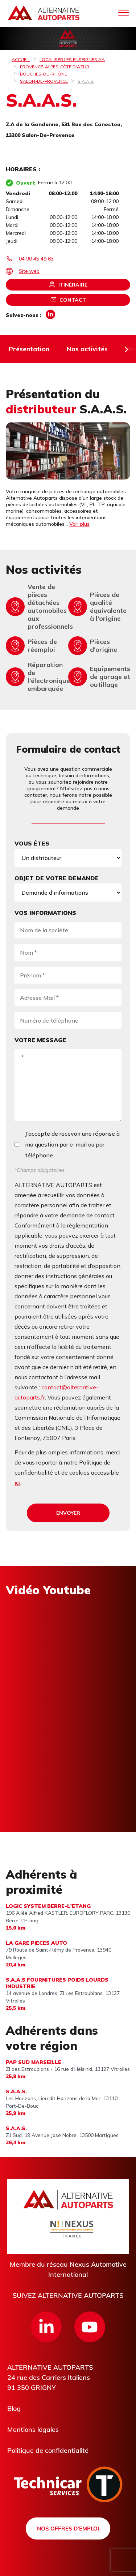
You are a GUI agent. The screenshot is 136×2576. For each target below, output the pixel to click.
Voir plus (79, 524)
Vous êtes (32, 843)
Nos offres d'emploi (68, 2528)
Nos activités (87, 349)
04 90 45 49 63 (36, 258)
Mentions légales (33, 2429)
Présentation (29, 349)
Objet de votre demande (57, 878)
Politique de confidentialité (47, 2450)
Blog (14, 2408)
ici (17, 1482)
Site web (29, 271)
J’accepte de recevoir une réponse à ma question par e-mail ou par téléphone (72, 1144)
